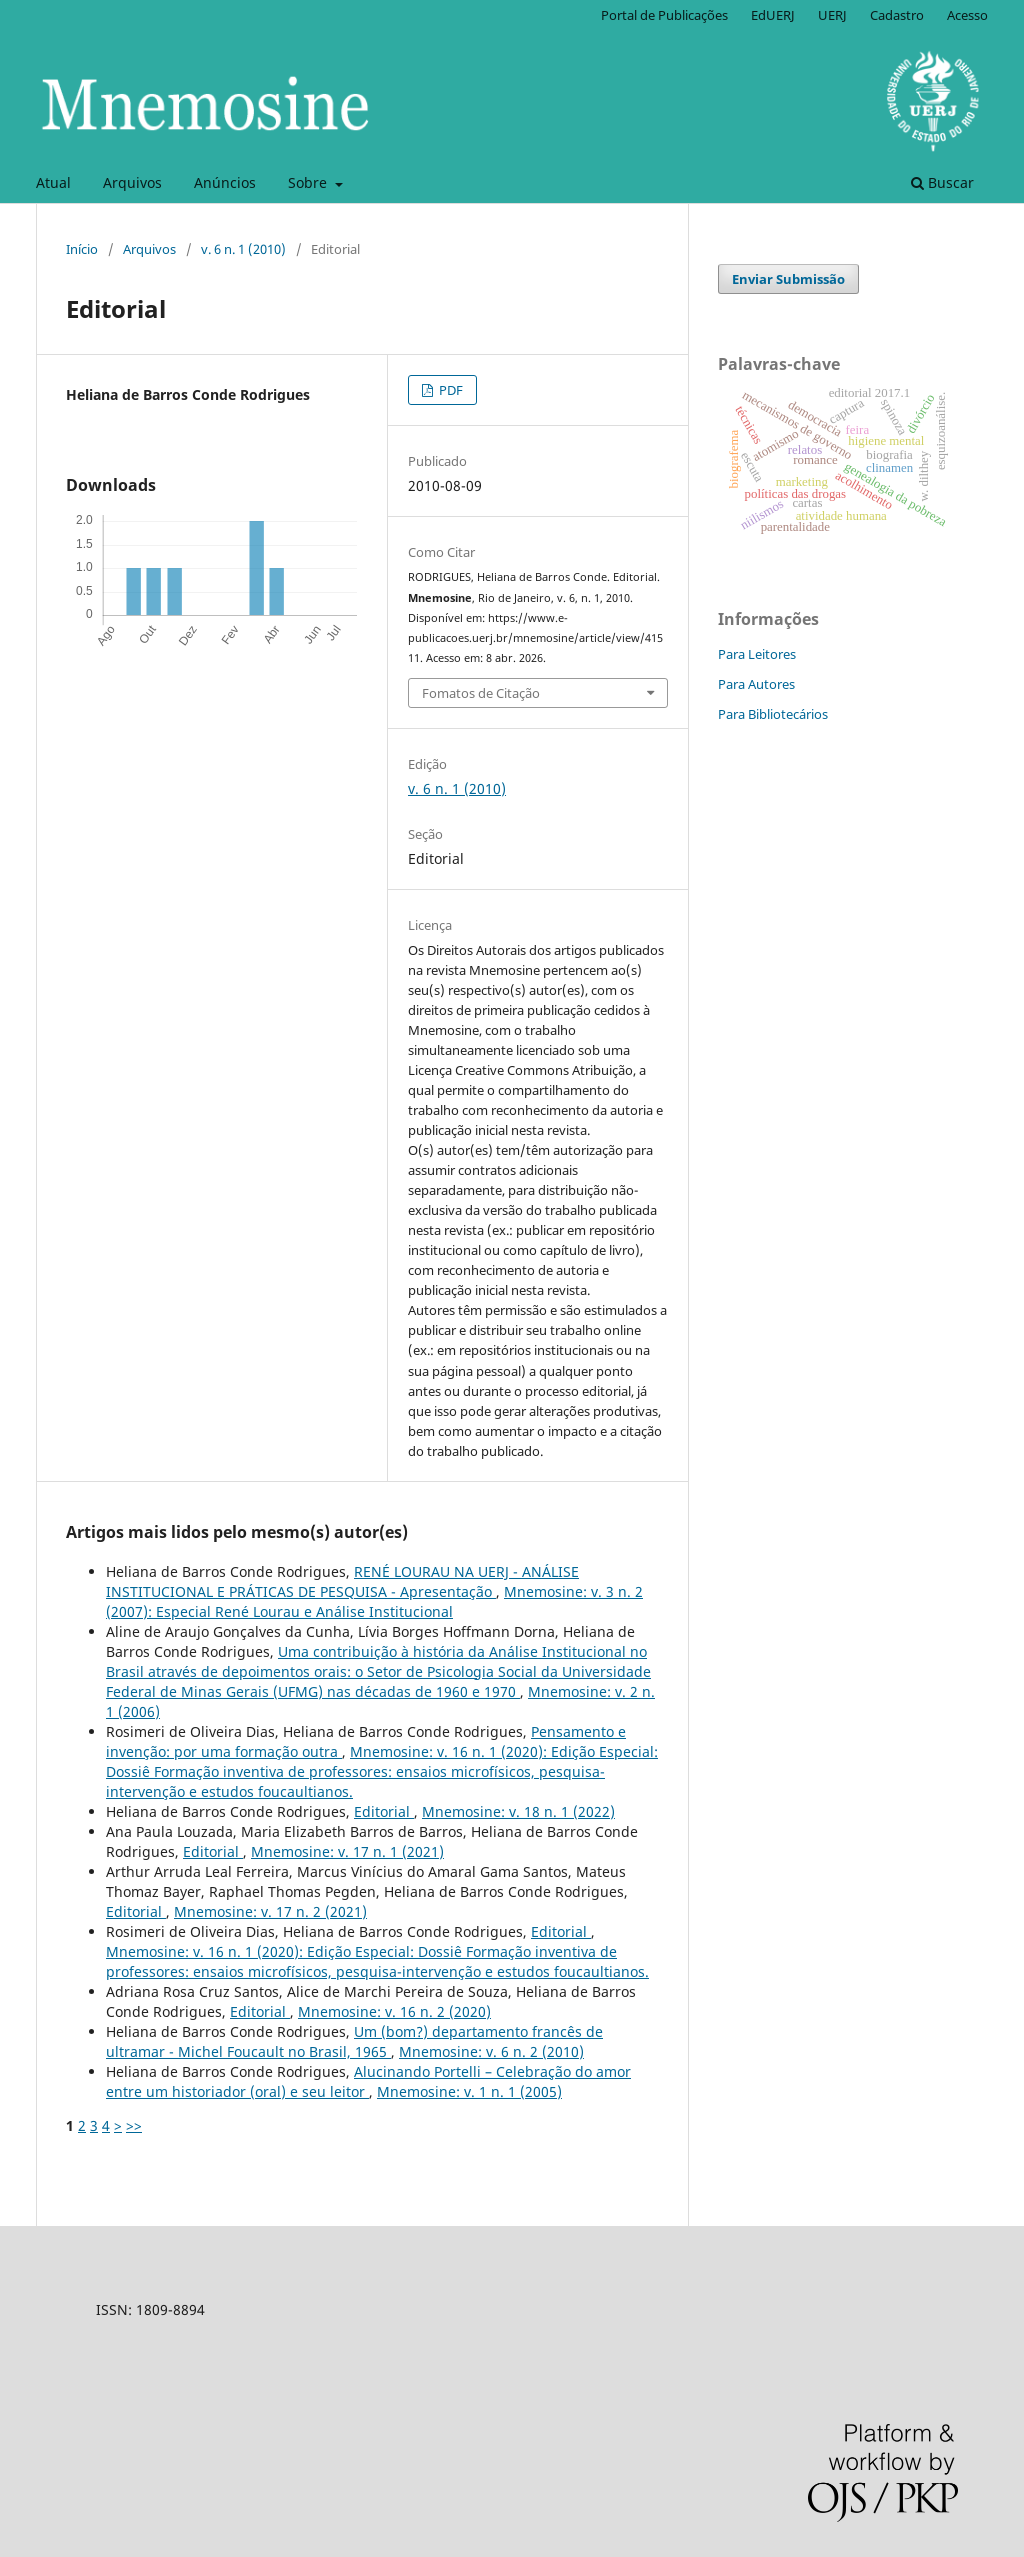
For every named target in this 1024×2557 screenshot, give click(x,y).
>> (134, 2125)
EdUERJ (773, 15)
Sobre (309, 182)
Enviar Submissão (788, 279)
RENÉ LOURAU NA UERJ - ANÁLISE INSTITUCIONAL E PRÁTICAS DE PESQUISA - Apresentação (342, 1581)
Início (82, 249)
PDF (449, 390)
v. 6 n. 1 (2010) (243, 249)
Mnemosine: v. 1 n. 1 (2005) (469, 2091)
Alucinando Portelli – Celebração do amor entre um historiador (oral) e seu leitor (368, 2081)
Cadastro (897, 15)
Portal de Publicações (664, 15)
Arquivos (132, 182)
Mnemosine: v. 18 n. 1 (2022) (518, 1811)
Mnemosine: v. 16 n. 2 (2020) (394, 2011)
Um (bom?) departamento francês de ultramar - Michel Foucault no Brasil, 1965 (354, 2041)
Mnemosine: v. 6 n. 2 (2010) (491, 2051)
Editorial (384, 1811)
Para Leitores (757, 654)
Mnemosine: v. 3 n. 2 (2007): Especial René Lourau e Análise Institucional (374, 1601)
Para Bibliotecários (773, 714)
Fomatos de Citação (481, 693)
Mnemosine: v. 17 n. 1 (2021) (347, 1851)
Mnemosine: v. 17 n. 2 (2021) (270, 1911)
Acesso (967, 15)
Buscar (942, 182)
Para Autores (756, 684)
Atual (53, 182)
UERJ (832, 15)
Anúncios (225, 182)
